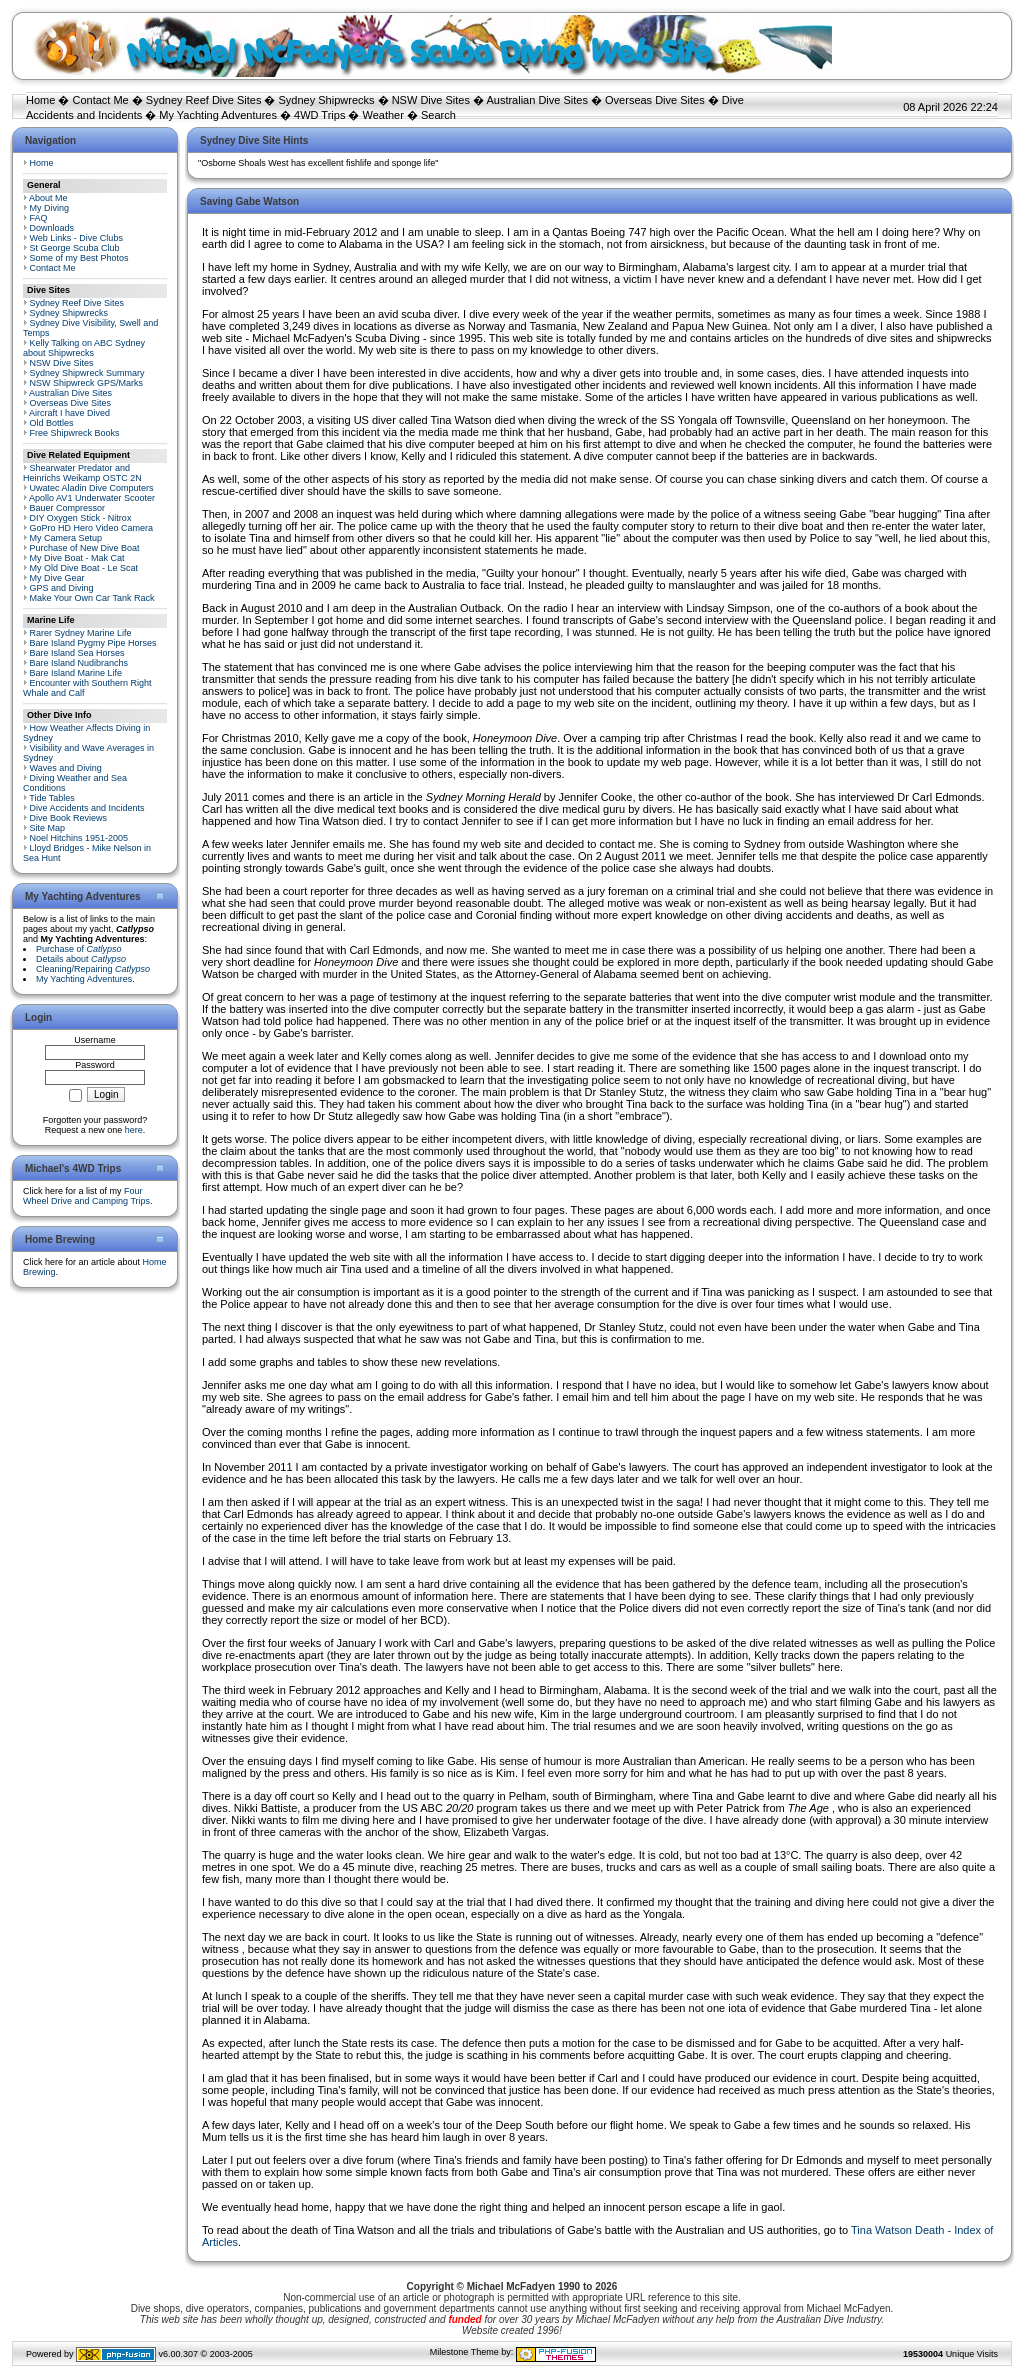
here (134, 1130)
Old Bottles (52, 423)
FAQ (39, 218)
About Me (48, 198)
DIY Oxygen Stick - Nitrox (81, 518)
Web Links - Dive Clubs (76, 238)
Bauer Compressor (68, 508)
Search (438, 115)
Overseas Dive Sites (655, 100)
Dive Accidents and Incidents (87, 808)
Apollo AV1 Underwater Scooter (92, 498)
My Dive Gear (57, 578)
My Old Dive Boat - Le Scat (84, 568)
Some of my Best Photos (79, 258)
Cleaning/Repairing (93, 969)
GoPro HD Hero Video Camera (91, 528)
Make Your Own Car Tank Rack (92, 598)
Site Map (48, 828)
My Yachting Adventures (218, 115)
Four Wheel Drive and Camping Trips (86, 1196)
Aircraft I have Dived (69, 413)
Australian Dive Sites (537, 100)
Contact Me (100, 100)
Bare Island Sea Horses (77, 653)
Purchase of (79, 949)
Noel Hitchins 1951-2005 (79, 838)
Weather (383, 115)
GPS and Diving (62, 588)
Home (40, 100)
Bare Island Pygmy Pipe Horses (93, 643)
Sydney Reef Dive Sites (204, 100)
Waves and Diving (66, 768)
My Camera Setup (66, 538)
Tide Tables (52, 798)
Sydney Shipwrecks (327, 100)
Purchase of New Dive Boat (85, 548)
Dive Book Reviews (69, 818)
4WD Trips (319, 115)
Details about (81, 959)
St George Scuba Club (75, 248)
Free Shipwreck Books (75, 433)
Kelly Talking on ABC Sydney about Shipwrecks (84, 348)
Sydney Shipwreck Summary (87, 373)
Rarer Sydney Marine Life (81, 633)
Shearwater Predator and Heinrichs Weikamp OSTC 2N (82, 473)
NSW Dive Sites (431, 100)
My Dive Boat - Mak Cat (77, 558)
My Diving (50, 208)
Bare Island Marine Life (76, 673)
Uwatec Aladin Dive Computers (92, 488)
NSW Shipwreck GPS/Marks (87, 383)
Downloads (52, 228)
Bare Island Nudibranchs (79, 663)
